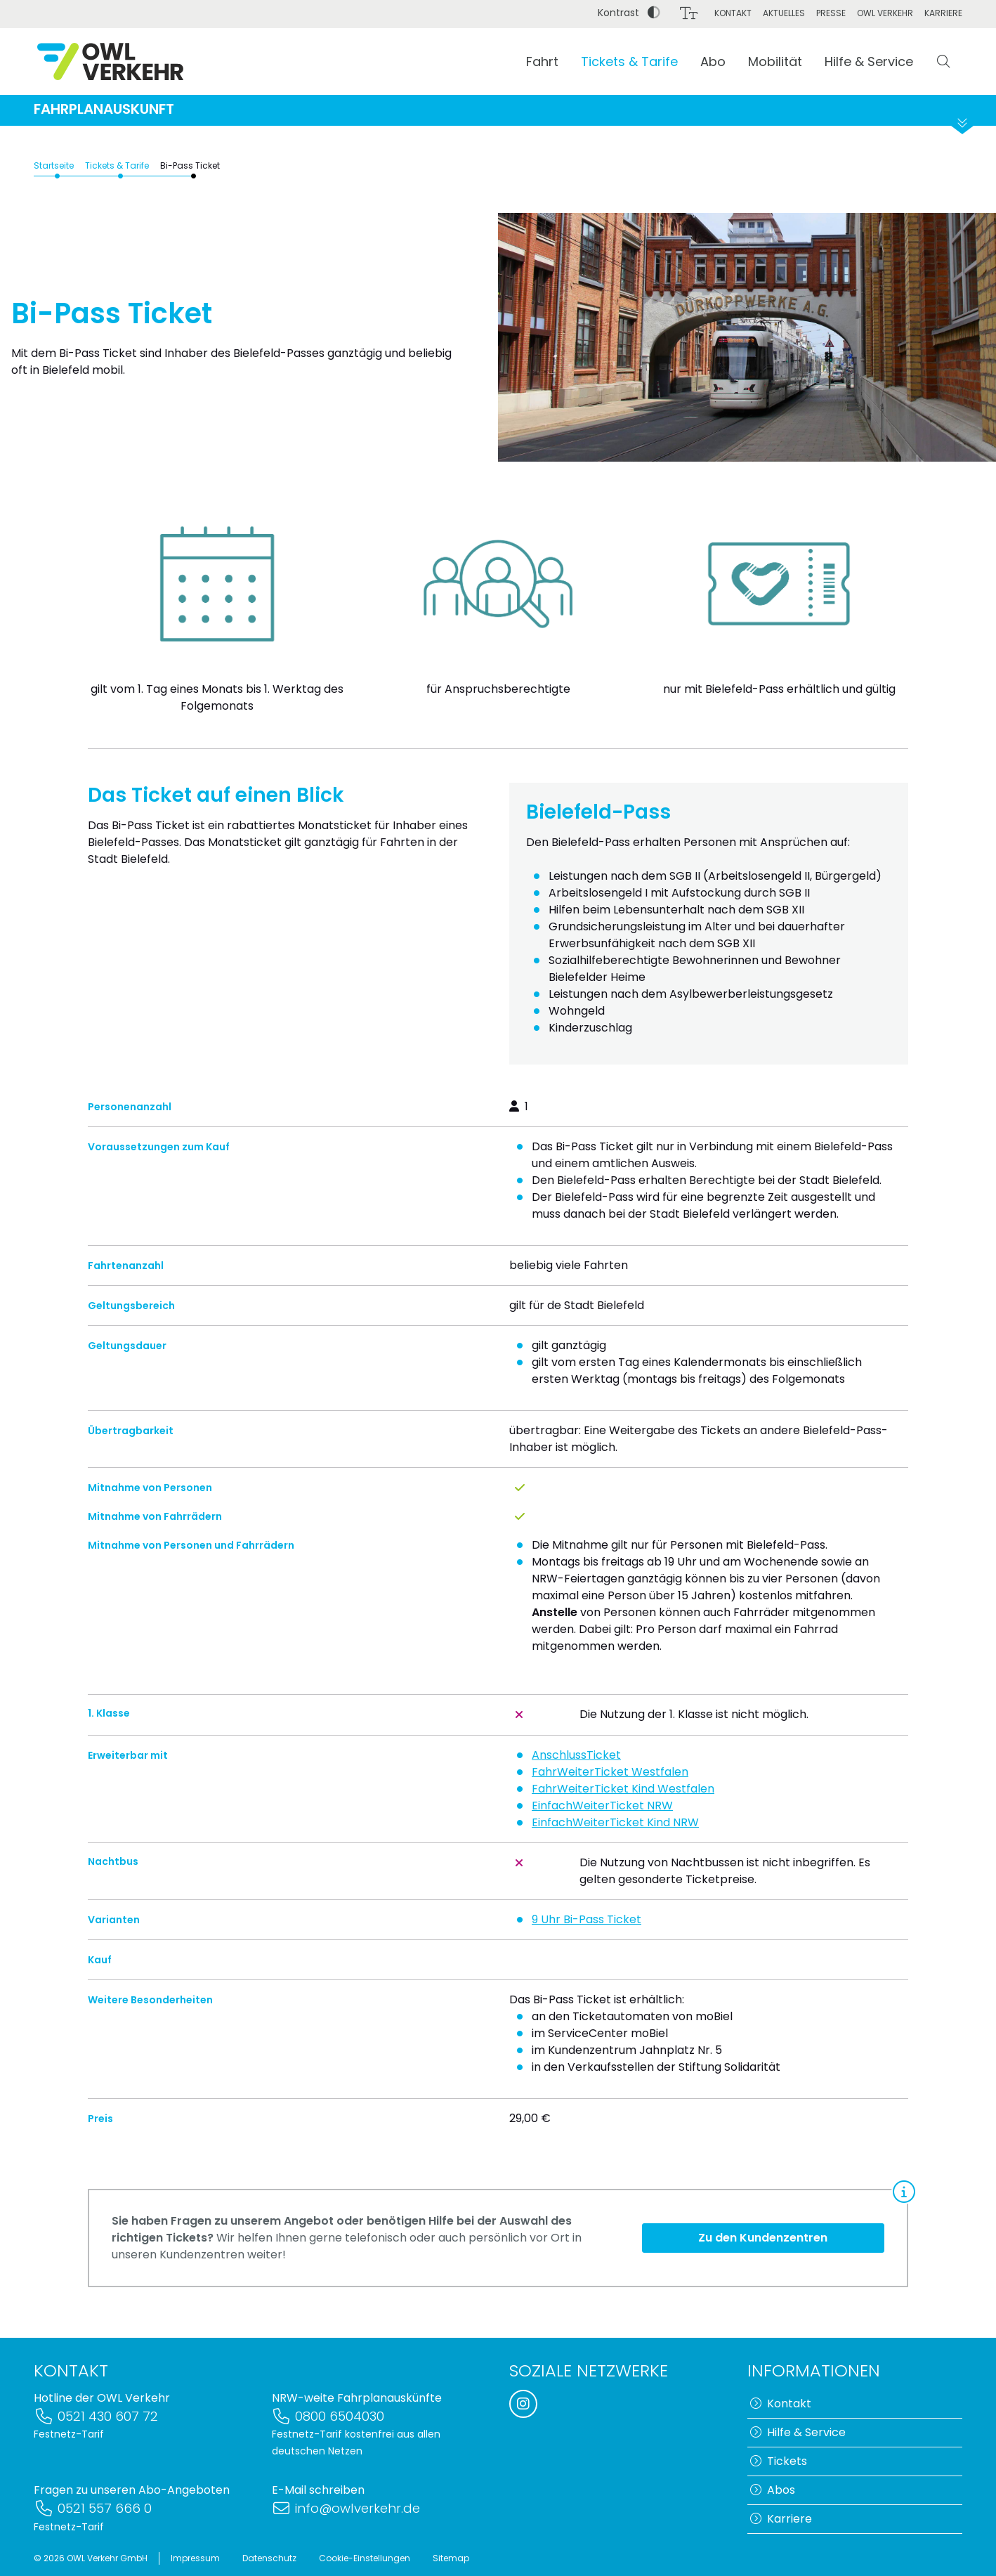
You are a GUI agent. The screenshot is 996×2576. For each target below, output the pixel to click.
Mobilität (775, 61)
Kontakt (733, 13)
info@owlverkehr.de (346, 2509)
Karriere (943, 13)
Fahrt (542, 61)
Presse (831, 13)
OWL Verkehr (885, 13)
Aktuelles (784, 13)
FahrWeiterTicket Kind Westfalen (623, 1803)
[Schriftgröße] (688, 13)
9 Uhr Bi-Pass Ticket (586, 1933)
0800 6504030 (328, 2416)
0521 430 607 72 (96, 2416)
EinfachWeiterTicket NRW (602, 1819)
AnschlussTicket (576, 1769)
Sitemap (451, 2558)
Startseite (54, 180)
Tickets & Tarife (629, 61)
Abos (772, 2490)
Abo (713, 61)
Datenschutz (269, 2558)
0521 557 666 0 (93, 2509)
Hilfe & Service (869, 61)
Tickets (778, 2461)
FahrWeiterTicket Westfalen (610, 1786)
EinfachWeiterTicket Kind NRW (615, 1836)
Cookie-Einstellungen (364, 2558)
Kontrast (629, 13)
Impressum (195, 2558)
